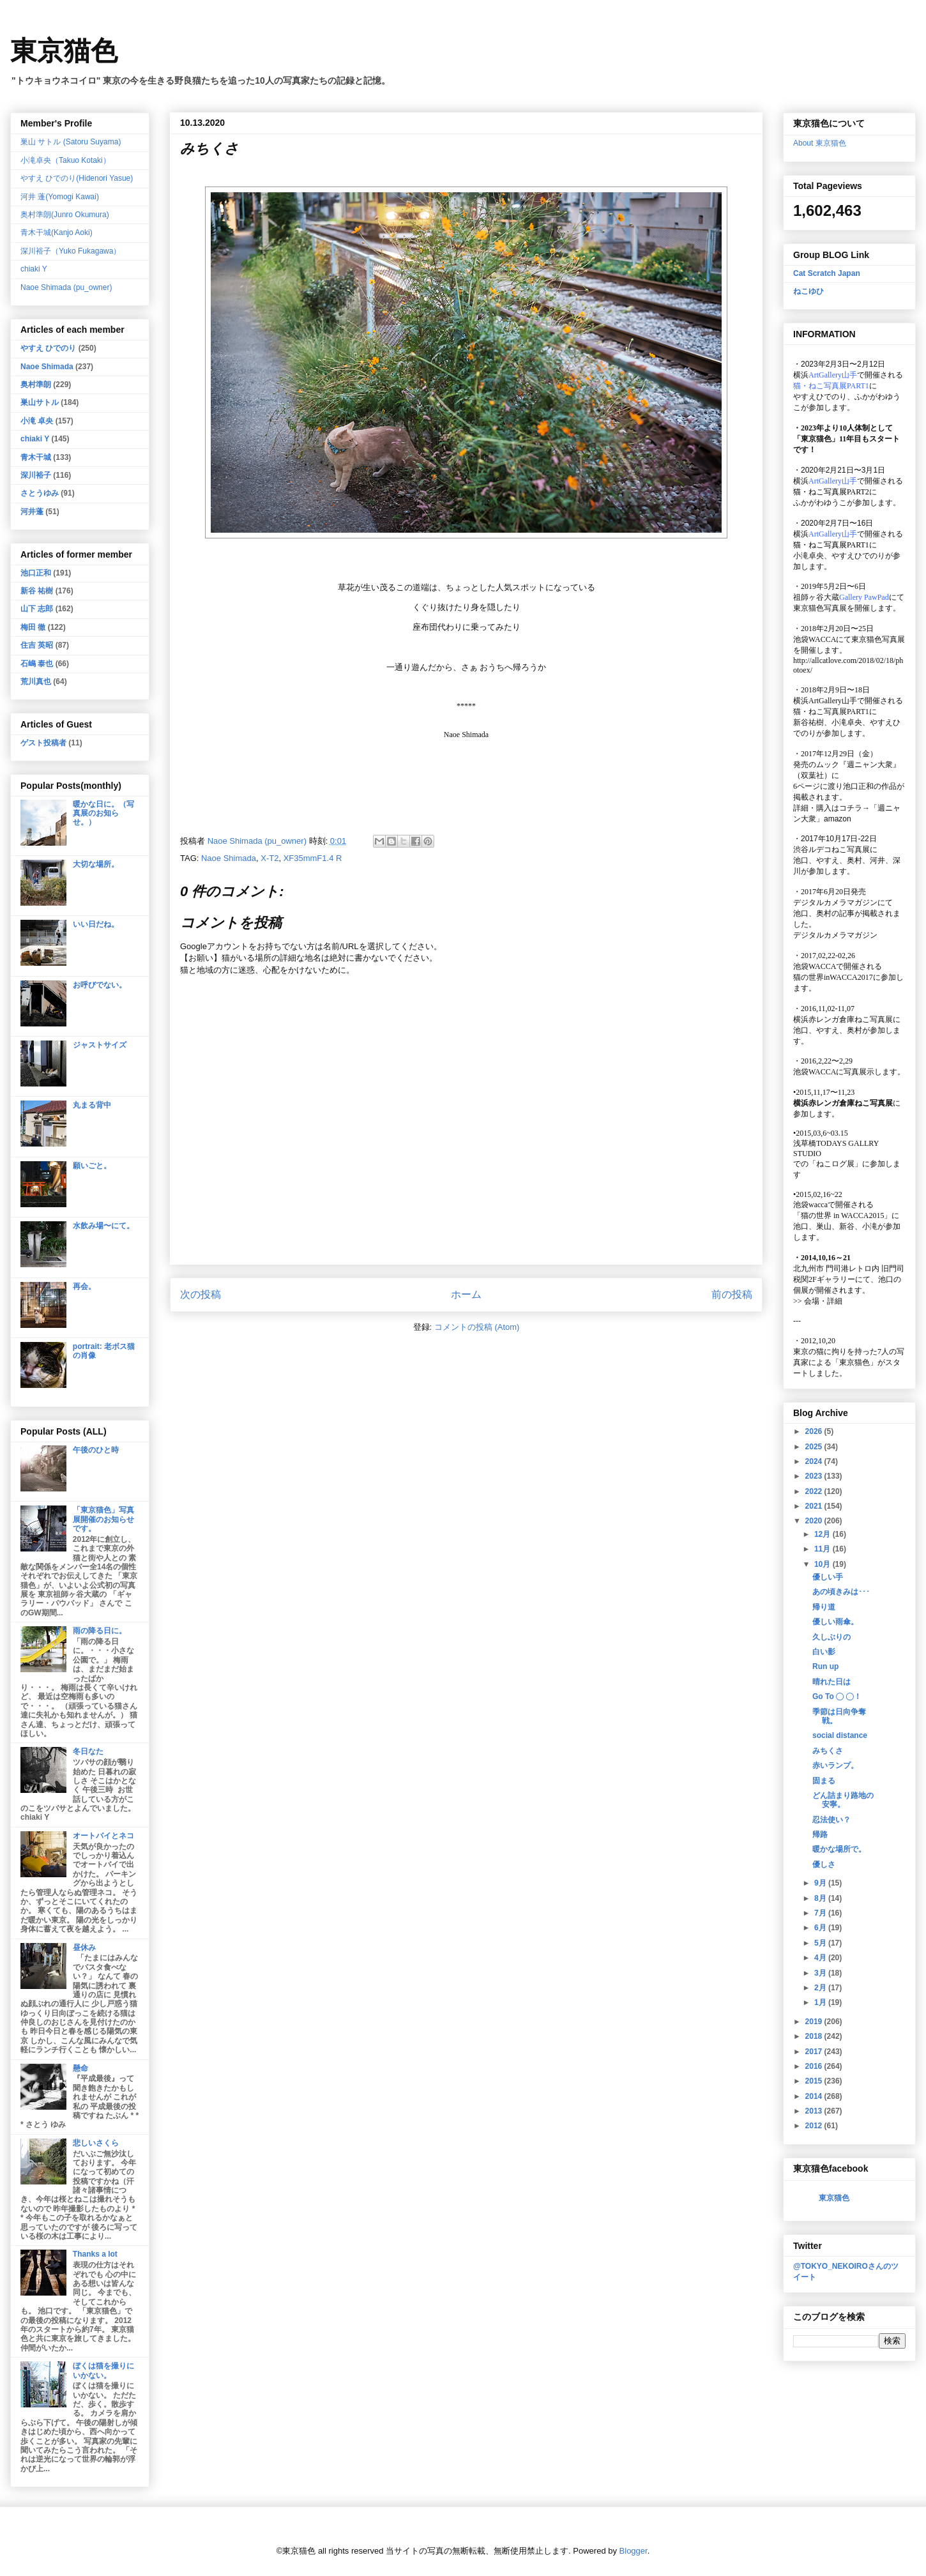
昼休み (84, 1947)
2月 (821, 1987)
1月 (821, 2002)
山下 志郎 (36, 608)
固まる (823, 1780)
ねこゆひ (808, 291)
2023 (814, 1476)
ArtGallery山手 (832, 700)
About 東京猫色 (819, 143)
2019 (814, 2021)
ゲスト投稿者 (43, 742)
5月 (821, 1943)
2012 (814, 2125)
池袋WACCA (814, 639)
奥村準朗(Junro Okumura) (64, 214)
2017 (814, 2051)
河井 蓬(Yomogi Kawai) (59, 196)
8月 (821, 1898)
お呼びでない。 (99, 984)
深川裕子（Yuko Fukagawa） (70, 251)
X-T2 (269, 858)
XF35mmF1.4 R (313, 858)
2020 (814, 1520)
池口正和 (35, 572)
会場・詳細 (817, 1301)
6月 (821, 1927)
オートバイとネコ (103, 1835)
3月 (821, 1973)
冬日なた (88, 1751)
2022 (814, 1491)
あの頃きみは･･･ (841, 1591)
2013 (814, 2111)
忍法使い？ (831, 1819)
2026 (814, 1431)
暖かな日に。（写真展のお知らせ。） (103, 813)
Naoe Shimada (228, 858)
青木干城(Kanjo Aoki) (56, 232)
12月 (823, 1534)
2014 (814, 2096)
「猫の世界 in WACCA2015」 (842, 1215)
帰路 (820, 1834)
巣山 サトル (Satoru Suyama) (70, 141)
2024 (814, 1461)
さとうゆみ (39, 493)
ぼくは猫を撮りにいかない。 (103, 2370)
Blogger (633, 2551)
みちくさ (827, 1750)
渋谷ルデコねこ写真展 (831, 849)
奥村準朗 (35, 384)
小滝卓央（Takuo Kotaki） (65, 160)
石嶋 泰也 (36, 663)
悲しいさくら (96, 2142)
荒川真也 (35, 681)
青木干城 (35, 457)
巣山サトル (39, 402)
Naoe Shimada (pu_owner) (66, 287)
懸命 (80, 2068)
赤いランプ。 (835, 1765)
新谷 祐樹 (36, 590)
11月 (823, 1548)
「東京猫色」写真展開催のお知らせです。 (103, 1519)
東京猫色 (64, 51)
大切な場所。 (96, 864)
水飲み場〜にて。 (103, 1225)
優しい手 (827, 1577)
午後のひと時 (96, 1449)
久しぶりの (831, 1637)
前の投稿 (731, 1294)
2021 (814, 1506)
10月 (823, 1564)
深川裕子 (35, 475)
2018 (814, 2036)
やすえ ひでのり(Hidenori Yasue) (76, 178)
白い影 (823, 1651)
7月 (821, 1913)
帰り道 (823, 1607)
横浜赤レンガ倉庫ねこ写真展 (843, 1019)
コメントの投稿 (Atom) (477, 1327)
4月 (821, 1957)
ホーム (466, 1294)
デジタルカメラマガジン (835, 935)
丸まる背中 (92, 1105)
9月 (821, 1883)
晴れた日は (831, 1681)
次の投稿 (200, 1294)
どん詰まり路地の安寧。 (843, 1800)
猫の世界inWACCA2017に (837, 977)
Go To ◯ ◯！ (836, 1696)
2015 (814, 2081)
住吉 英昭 (36, 645)
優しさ (823, 1864)
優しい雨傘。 (835, 1621)
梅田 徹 (32, 627)
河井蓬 (31, 511)
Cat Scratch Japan (826, 273)
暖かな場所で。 (839, 1849)
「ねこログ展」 (835, 1163)
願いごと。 (92, 1165)
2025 (814, 1446)
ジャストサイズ (99, 1044)
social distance (839, 1735)
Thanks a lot (95, 2254)
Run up (825, 1666)
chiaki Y (33, 268)
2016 (814, 2066)
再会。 (84, 1286)
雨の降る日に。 (99, 1630)
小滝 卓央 (36, 420)
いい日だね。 (96, 924)
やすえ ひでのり (48, 348)
